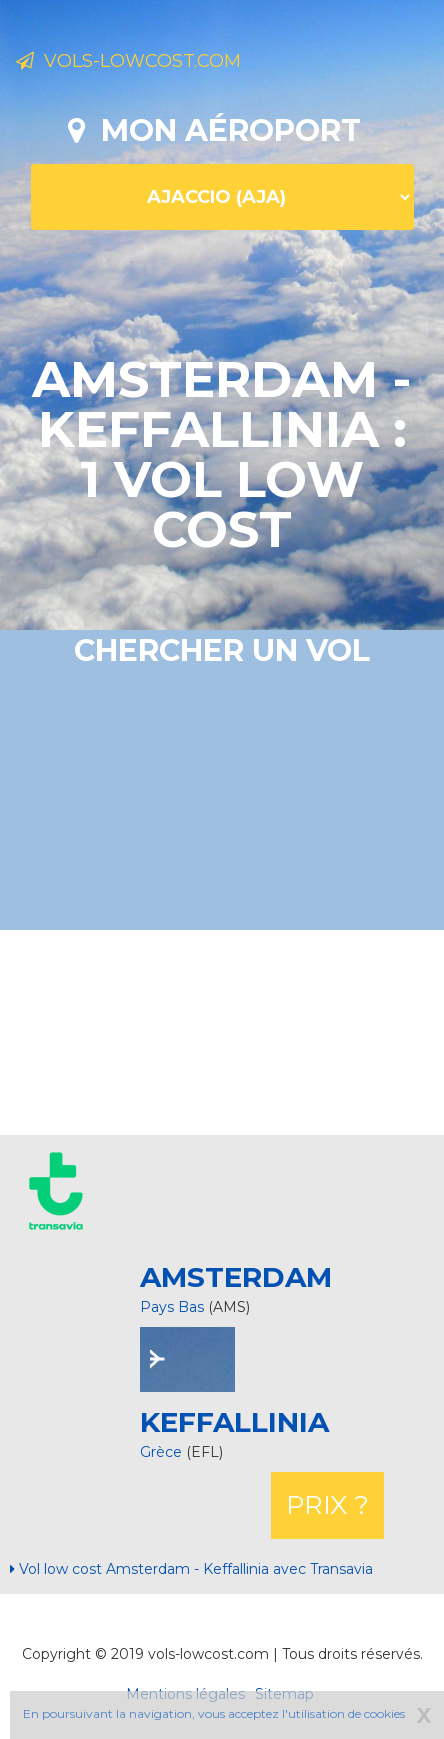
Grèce (163, 1452)
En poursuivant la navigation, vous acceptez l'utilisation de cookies (214, 1713)
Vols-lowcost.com (128, 61)
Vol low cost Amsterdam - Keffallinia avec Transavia (191, 1569)
